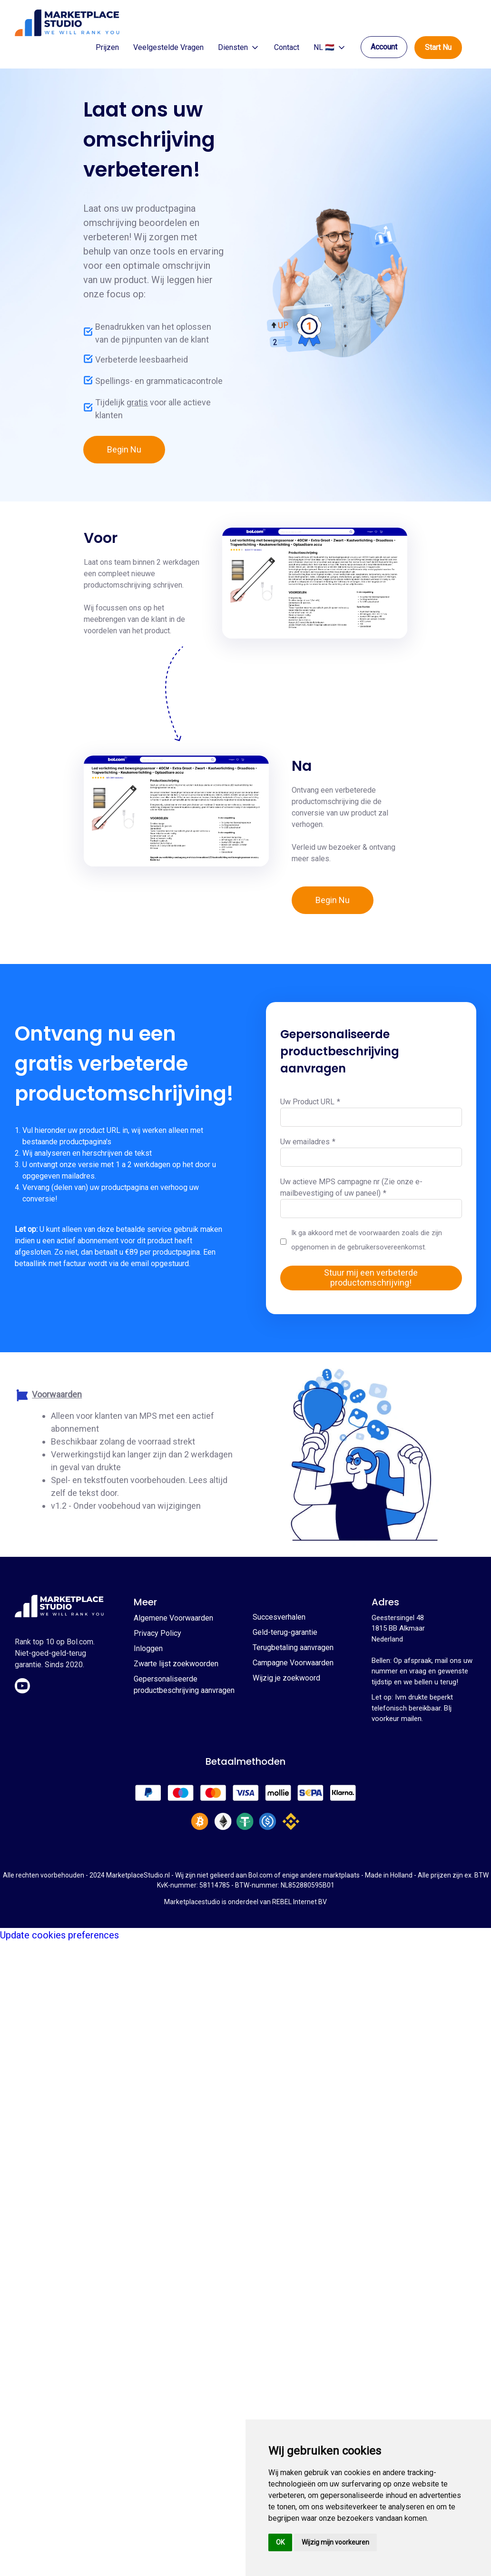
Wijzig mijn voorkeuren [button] (335, 2542)
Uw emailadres (307, 1141)
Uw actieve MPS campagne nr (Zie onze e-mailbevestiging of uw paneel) (351, 1187)
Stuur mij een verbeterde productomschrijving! (371, 1278)
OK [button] (280, 2542)
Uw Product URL (310, 1101)
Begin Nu (124, 449)
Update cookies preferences (59, 1935)
